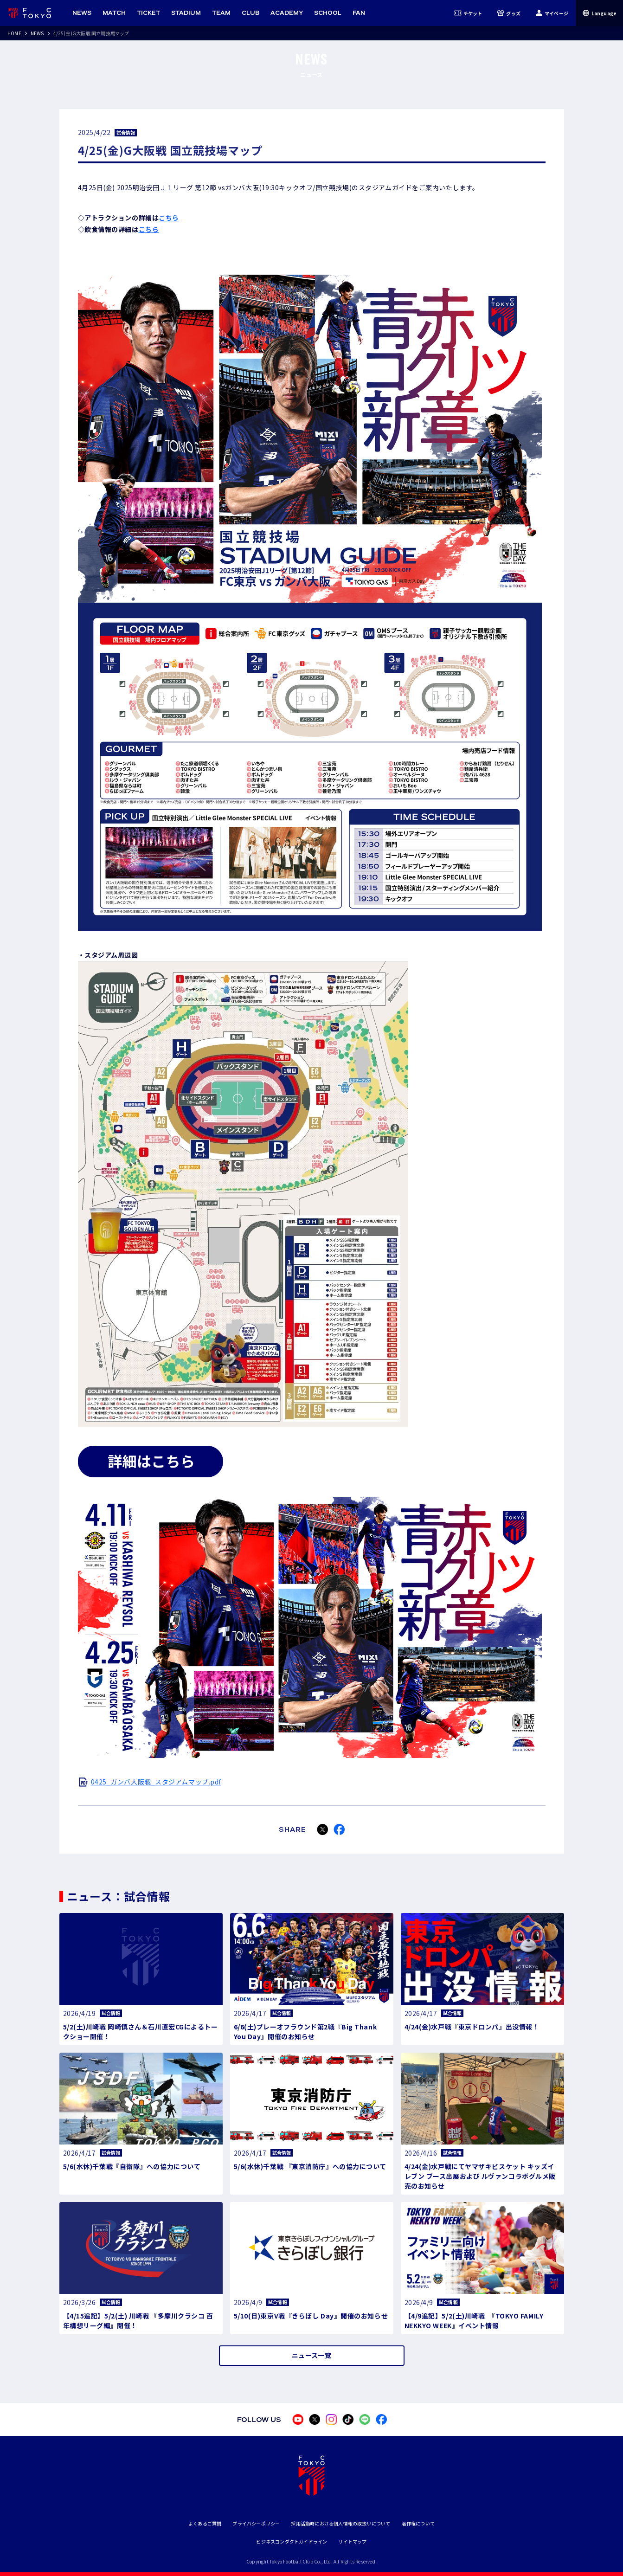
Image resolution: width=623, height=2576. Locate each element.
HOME (14, 33)
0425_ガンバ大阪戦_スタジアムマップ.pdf (156, 1781)
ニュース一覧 (311, 2355)
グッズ (508, 13)
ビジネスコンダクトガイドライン (291, 2541)
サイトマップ (352, 2541)
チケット (468, 13)
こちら (169, 217)
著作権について (418, 2523)
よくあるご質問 (204, 2523)
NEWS (37, 33)
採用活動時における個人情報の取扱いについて (340, 2523)
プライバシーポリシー (256, 2523)
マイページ (551, 13)
